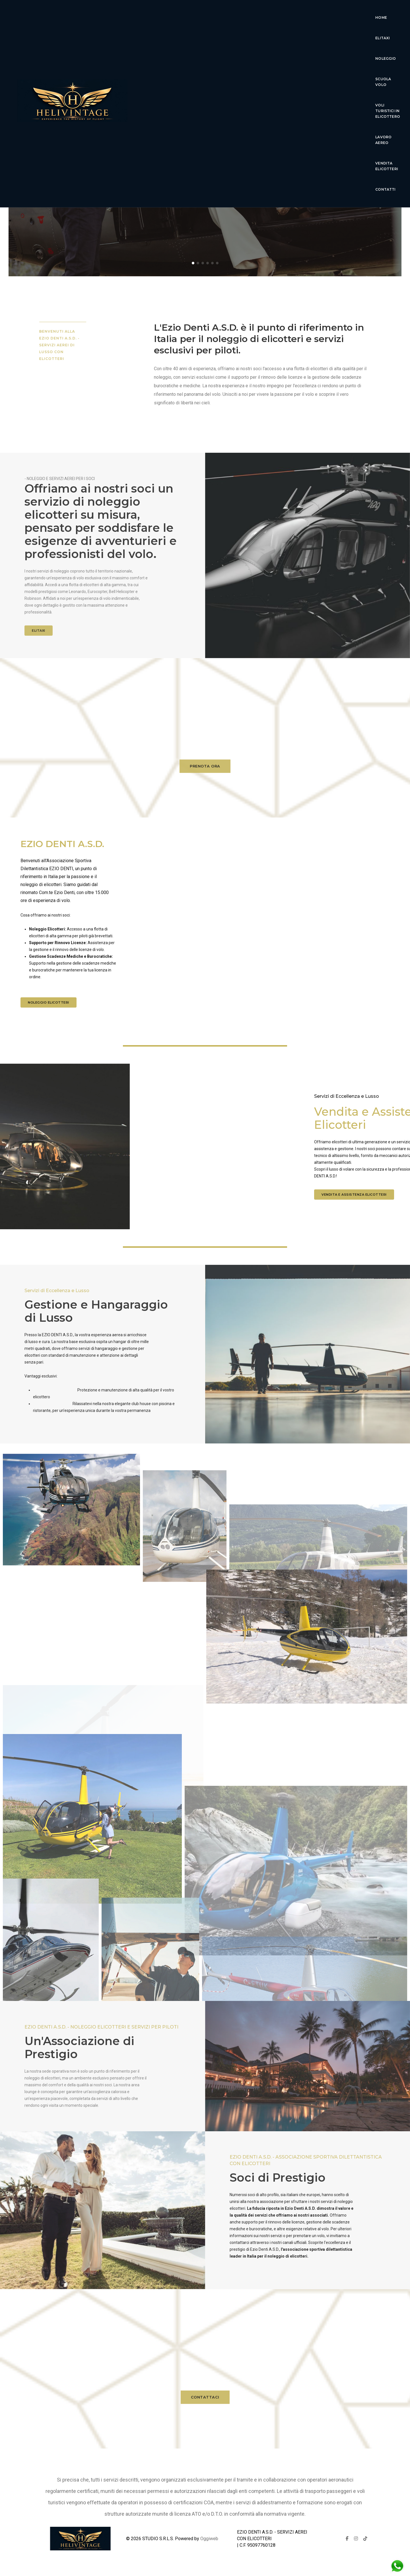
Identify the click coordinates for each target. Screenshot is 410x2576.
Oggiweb (209, 2538)
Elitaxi (198, 14)
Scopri (205, 183)
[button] (193, 263)
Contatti (272, 34)
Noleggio (227, 14)
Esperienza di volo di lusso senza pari (205, 158)
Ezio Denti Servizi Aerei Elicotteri (205, 141)
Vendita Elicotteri (230, 34)
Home (174, 14)
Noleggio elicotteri (48, 1002)
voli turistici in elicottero (318, 14)
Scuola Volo (263, 14)
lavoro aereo (183, 34)
